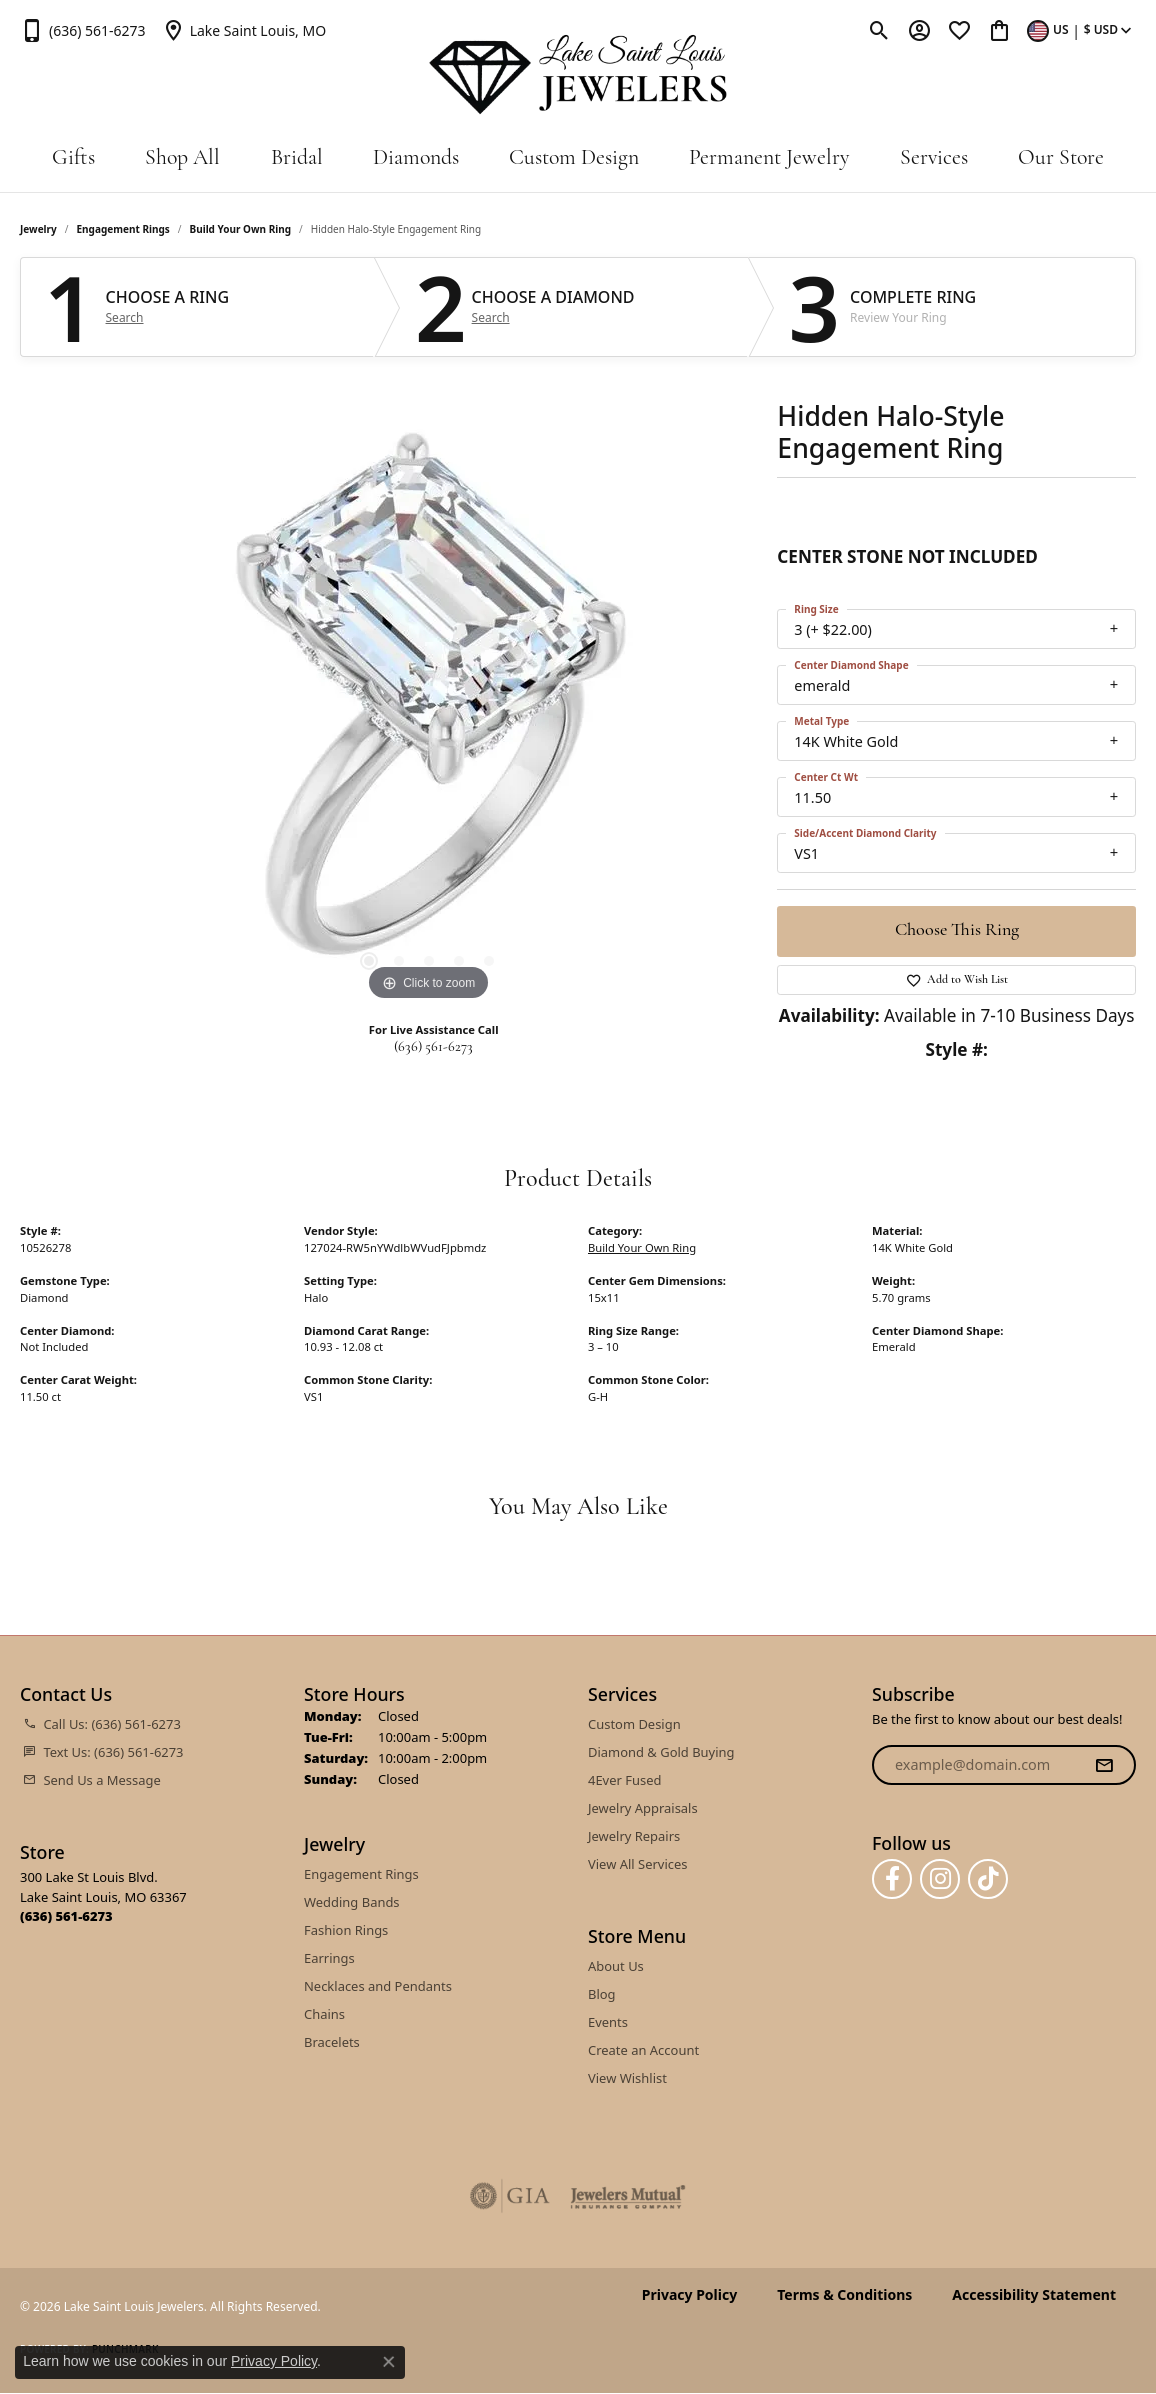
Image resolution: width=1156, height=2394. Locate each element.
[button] (879, 30)
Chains (324, 2014)
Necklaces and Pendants (378, 1986)
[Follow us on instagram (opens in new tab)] (940, 1879)
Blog (602, 1994)
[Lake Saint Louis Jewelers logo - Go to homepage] (578, 75)
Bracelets (332, 2042)
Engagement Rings (123, 229)
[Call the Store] (66, 1916)
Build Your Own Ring (241, 229)
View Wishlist (627, 2078)
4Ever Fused (624, 1780)
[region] (429, 706)
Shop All (182, 158)
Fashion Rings (346, 1930)
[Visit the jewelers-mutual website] (627, 2196)
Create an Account (643, 2050)
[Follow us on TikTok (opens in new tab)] (988, 1879)
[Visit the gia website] (510, 2196)
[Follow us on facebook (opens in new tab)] (892, 1879)
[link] (83, 30)
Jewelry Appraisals (643, 1808)
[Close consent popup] (389, 2362)
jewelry (38, 229)
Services (934, 158)
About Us (616, 1966)
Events (608, 2022)
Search (125, 318)
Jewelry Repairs (634, 1836)
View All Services (637, 1864)
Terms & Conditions (844, 2295)
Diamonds (416, 158)
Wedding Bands (352, 1902)
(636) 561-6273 (433, 1047)
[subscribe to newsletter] (1104, 1765)
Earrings (329, 1958)
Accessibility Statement (1034, 2295)
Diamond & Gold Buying (661, 1752)
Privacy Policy (689, 2295)
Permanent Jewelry (769, 158)
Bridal (297, 158)
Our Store (1061, 158)
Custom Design (574, 158)
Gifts (73, 158)
